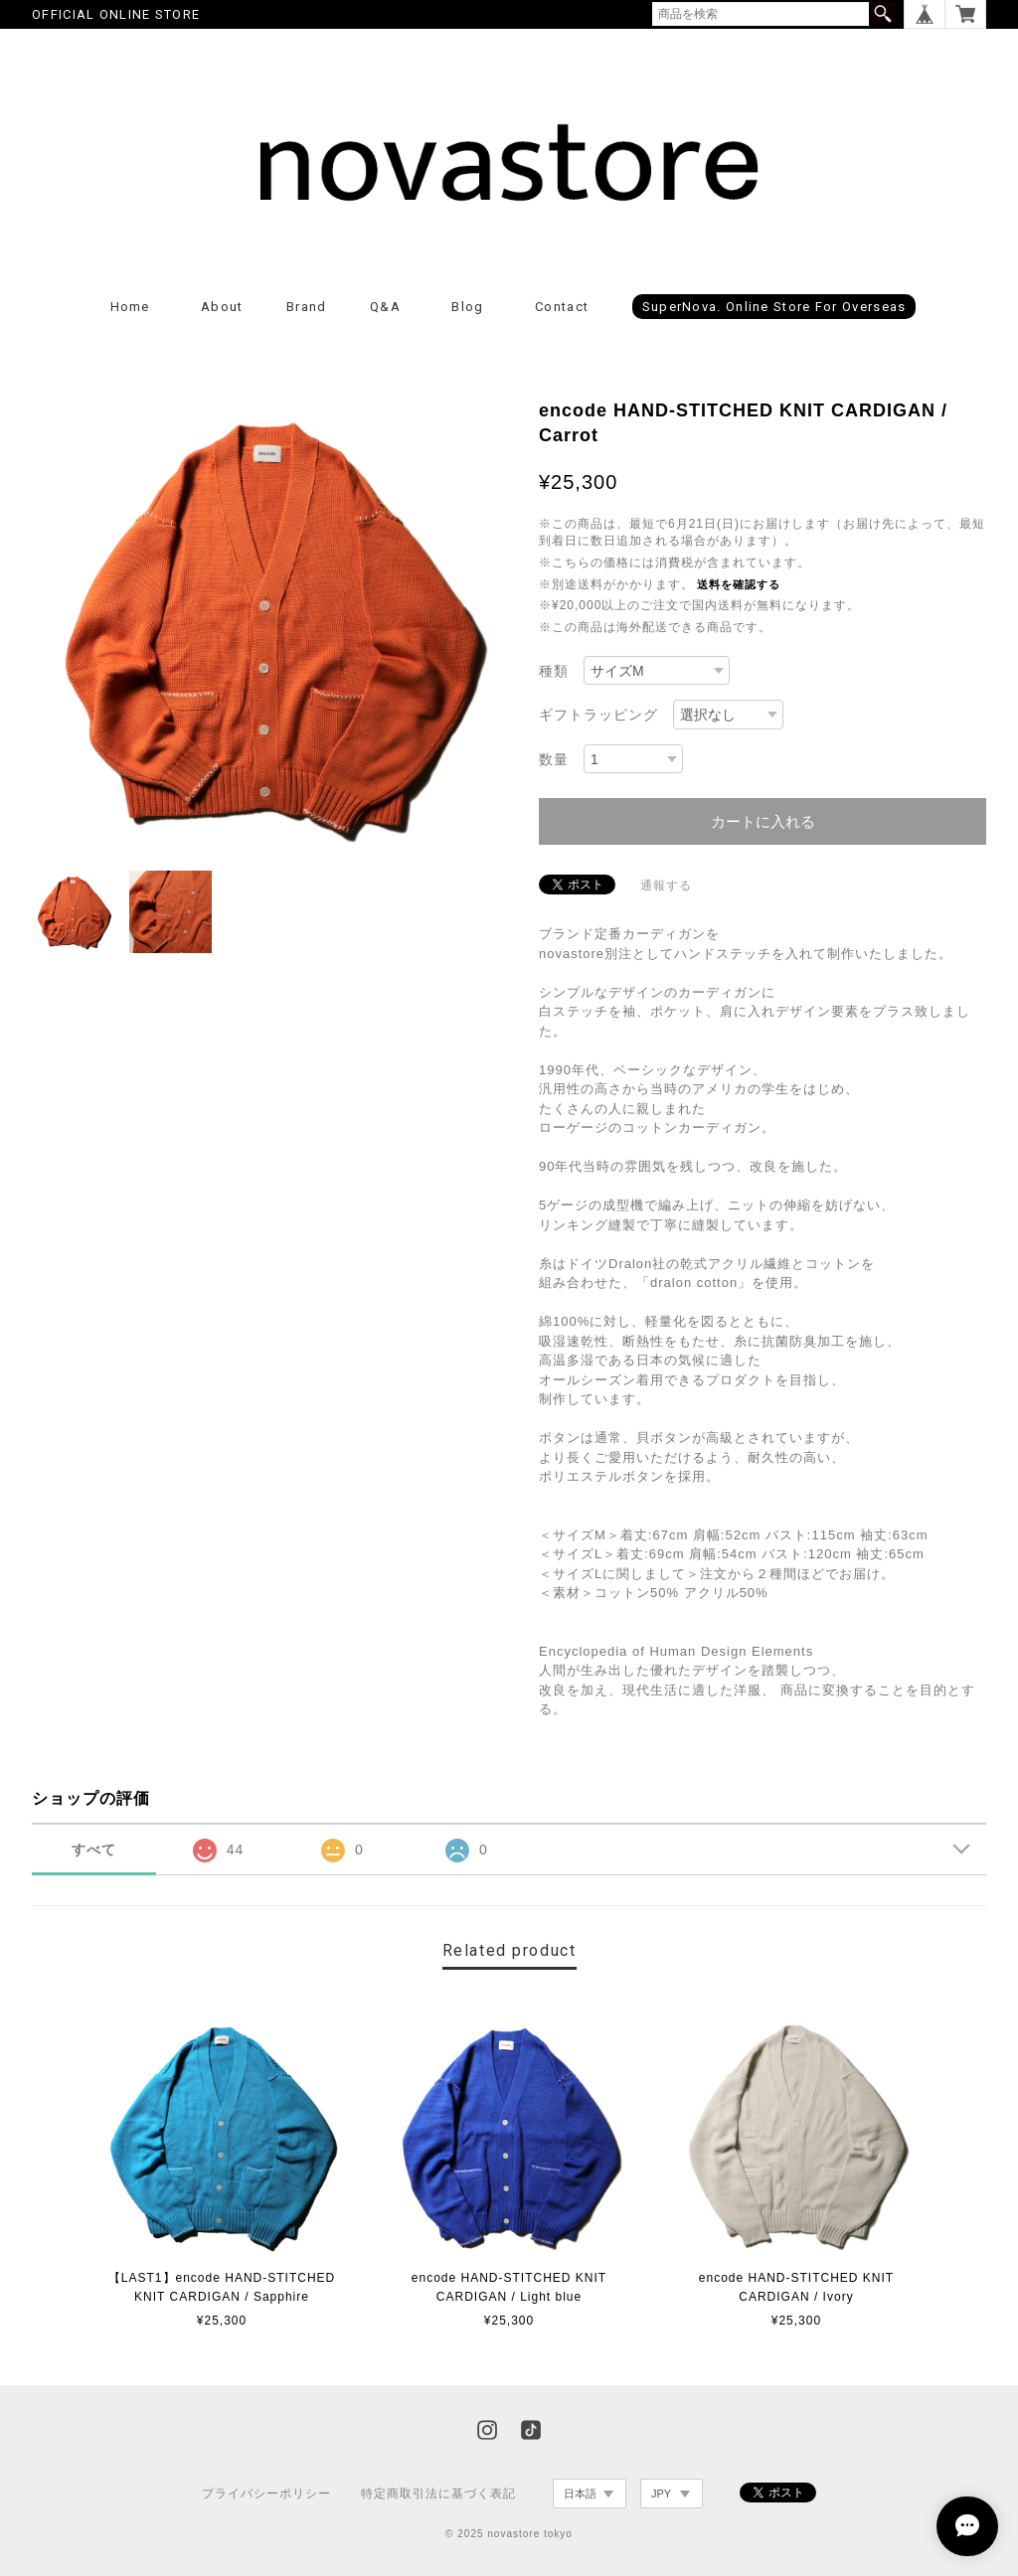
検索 (883, 14)
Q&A (385, 306)
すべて (94, 1849)
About (222, 306)
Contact (562, 306)
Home (130, 306)
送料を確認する (738, 584)
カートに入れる (763, 821)
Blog (467, 306)
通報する (666, 885)
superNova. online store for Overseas (774, 306)
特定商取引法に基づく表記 (438, 2493)
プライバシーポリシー (266, 2493)
